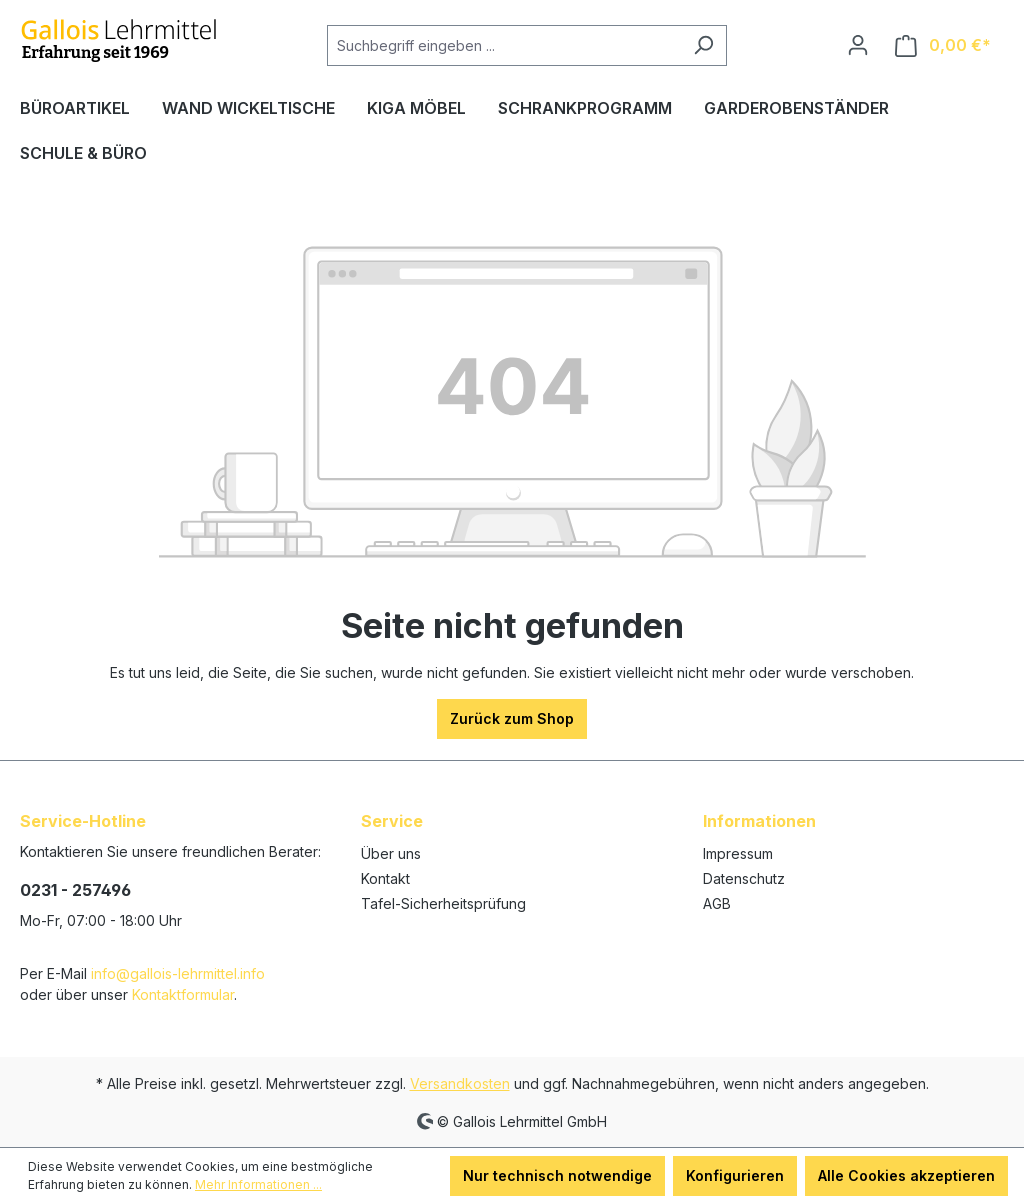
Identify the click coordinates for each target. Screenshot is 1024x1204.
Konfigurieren (735, 1175)
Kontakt (385, 878)
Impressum (738, 853)
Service (392, 821)
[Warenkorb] (943, 45)
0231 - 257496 (75, 890)
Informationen (759, 821)
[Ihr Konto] (858, 45)
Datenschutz (744, 878)
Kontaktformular (183, 994)
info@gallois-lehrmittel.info (178, 973)
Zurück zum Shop (512, 718)
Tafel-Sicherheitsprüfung (443, 903)
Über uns (391, 853)
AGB (717, 903)
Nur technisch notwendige (557, 1175)
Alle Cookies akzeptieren (906, 1175)
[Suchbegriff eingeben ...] (504, 45)
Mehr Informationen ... (258, 1184)
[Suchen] (703, 45)
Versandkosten (460, 1083)
